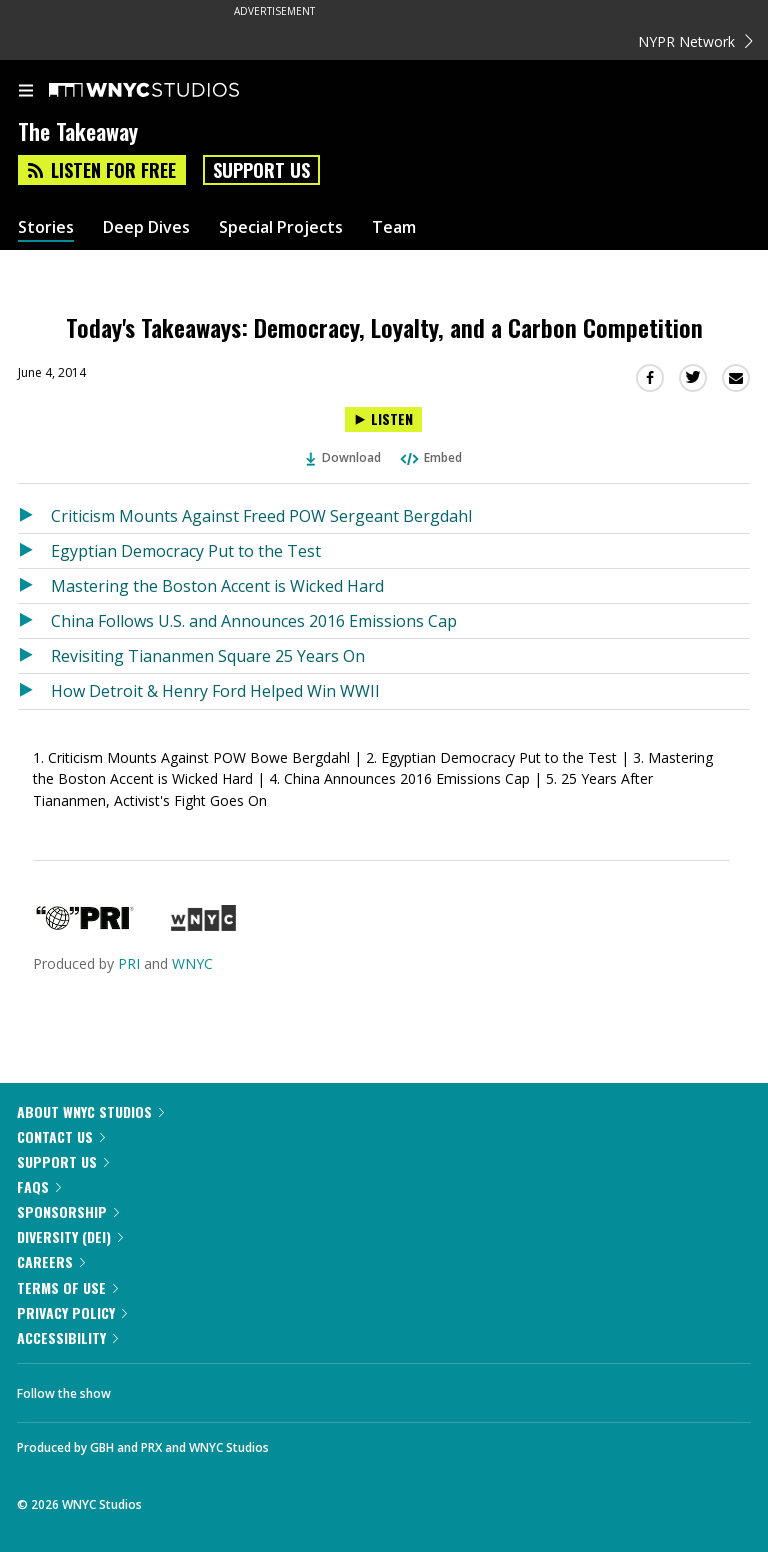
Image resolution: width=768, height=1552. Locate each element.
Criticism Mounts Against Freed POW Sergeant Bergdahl (261, 516)
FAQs (39, 1186)
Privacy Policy (72, 1312)
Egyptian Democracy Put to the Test (186, 551)
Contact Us (61, 1136)
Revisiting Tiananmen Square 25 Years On (208, 656)
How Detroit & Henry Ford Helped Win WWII (215, 691)
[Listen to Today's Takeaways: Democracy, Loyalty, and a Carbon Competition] (383, 419)
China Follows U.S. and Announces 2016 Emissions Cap (254, 621)
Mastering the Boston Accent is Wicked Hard (217, 586)
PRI (129, 963)
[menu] (26, 92)
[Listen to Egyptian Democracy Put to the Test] (34, 551)
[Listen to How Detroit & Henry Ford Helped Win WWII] (34, 691)
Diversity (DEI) (70, 1236)
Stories (46, 227)
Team (394, 227)
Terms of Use (67, 1287)
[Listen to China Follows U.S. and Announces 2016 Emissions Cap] (34, 621)
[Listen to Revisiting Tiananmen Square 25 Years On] (34, 656)
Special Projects (281, 227)
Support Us (261, 170)
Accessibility (67, 1337)
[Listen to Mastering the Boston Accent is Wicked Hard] (34, 586)
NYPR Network (695, 41)
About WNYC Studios (90, 1111)
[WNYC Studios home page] (169, 91)
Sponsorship (68, 1211)
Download (344, 457)
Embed (430, 457)
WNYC (192, 963)
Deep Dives (146, 227)
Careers (51, 1261)
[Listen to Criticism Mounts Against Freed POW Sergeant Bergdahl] (34, 516)
